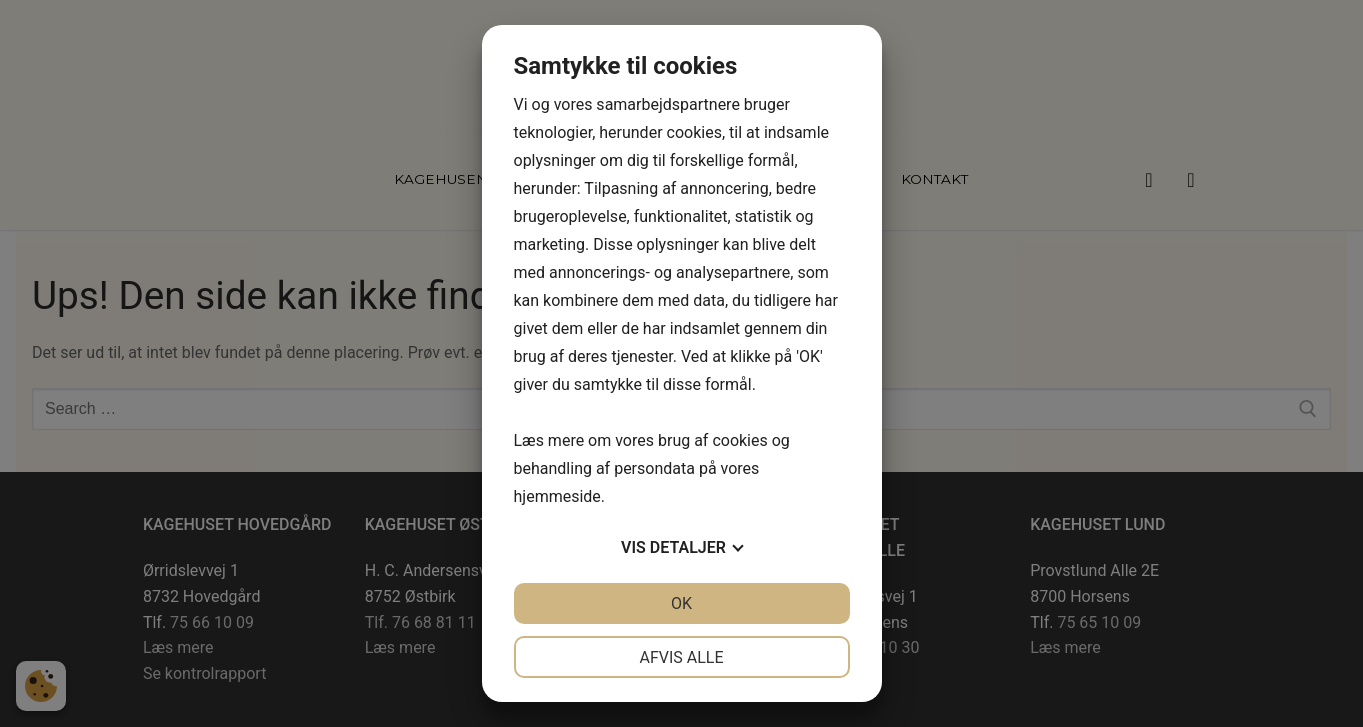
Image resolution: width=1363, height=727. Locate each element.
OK (681, 603)
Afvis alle (681, 657)
